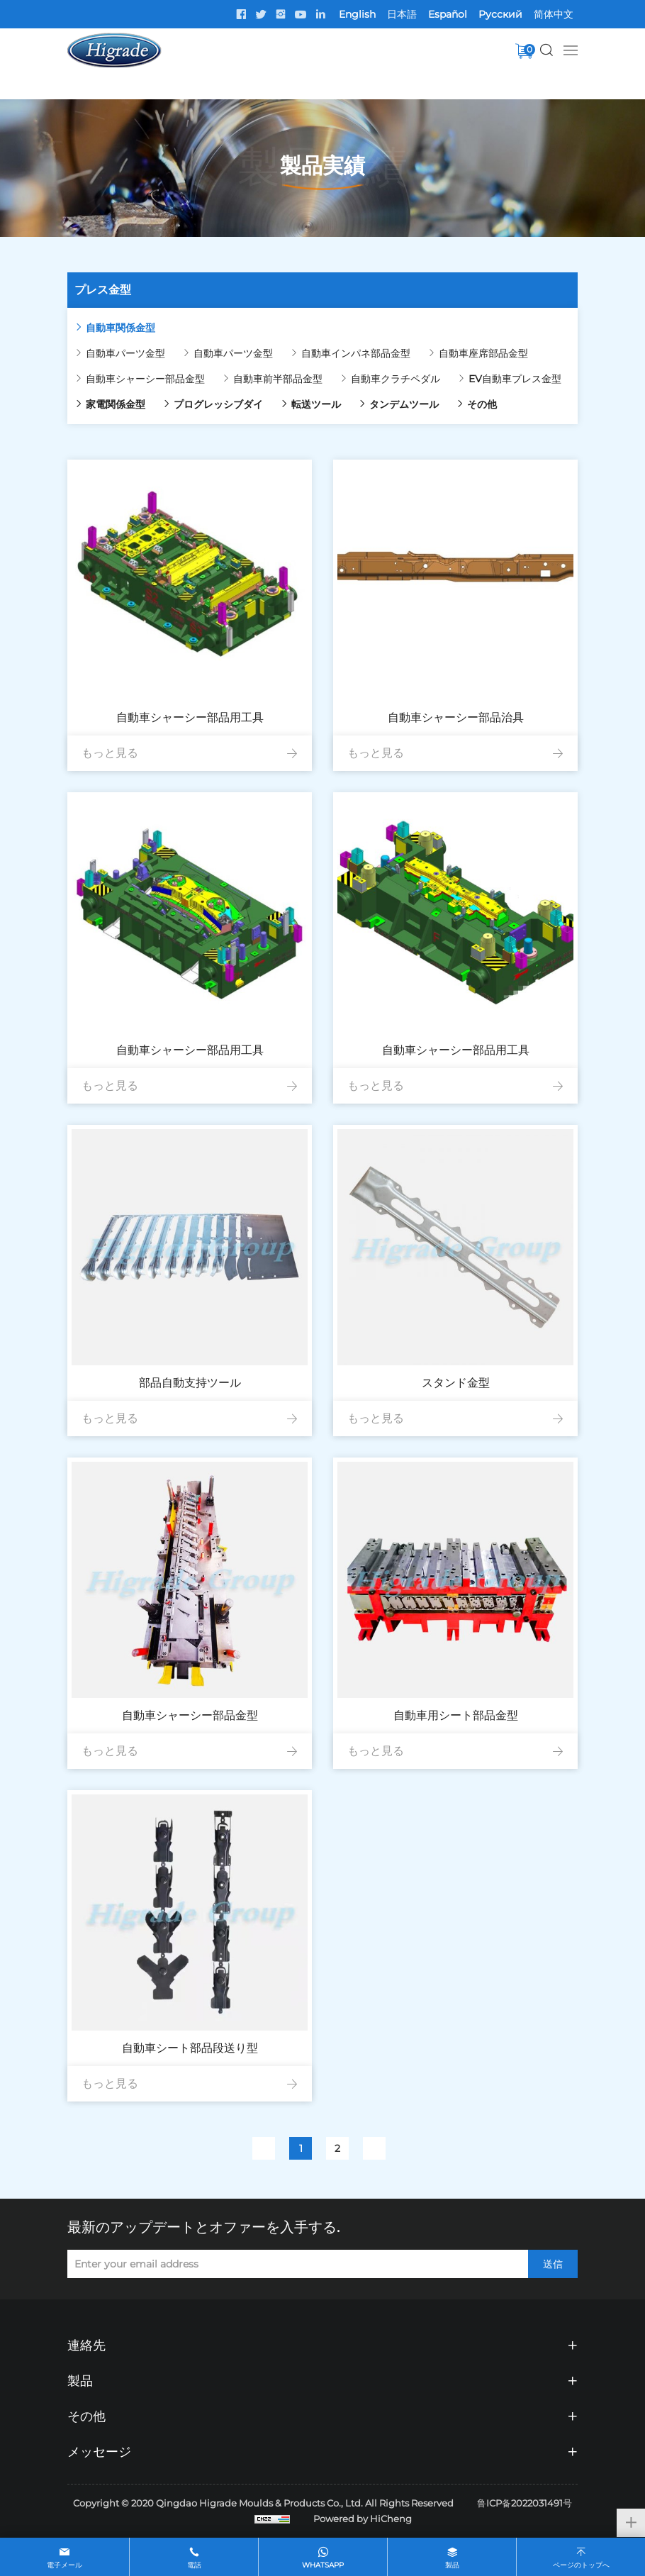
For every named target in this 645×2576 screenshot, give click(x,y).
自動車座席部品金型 (483, 353)
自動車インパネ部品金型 (355, 353)
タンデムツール (404, 404)
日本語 (402, 14)
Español (447, 14)
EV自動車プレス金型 (515, 378)
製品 (452, 2565)
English (357, 14)
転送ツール (316, 404)
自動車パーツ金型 (125, 353)
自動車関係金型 (120, 327)
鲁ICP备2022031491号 (524, 2503)
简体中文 (553, 14)
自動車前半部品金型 (277, 378)
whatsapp (323, 2565)
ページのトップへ (581, 2565)
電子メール (64, 2565)
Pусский (500, 14)
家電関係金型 (115, 404)
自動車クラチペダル (395, 378)
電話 (194, 2565)
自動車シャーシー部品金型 (145, 378)
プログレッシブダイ (218, 404)
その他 (482, 404)
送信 (553, 2264)
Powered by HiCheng (362, 2518)
